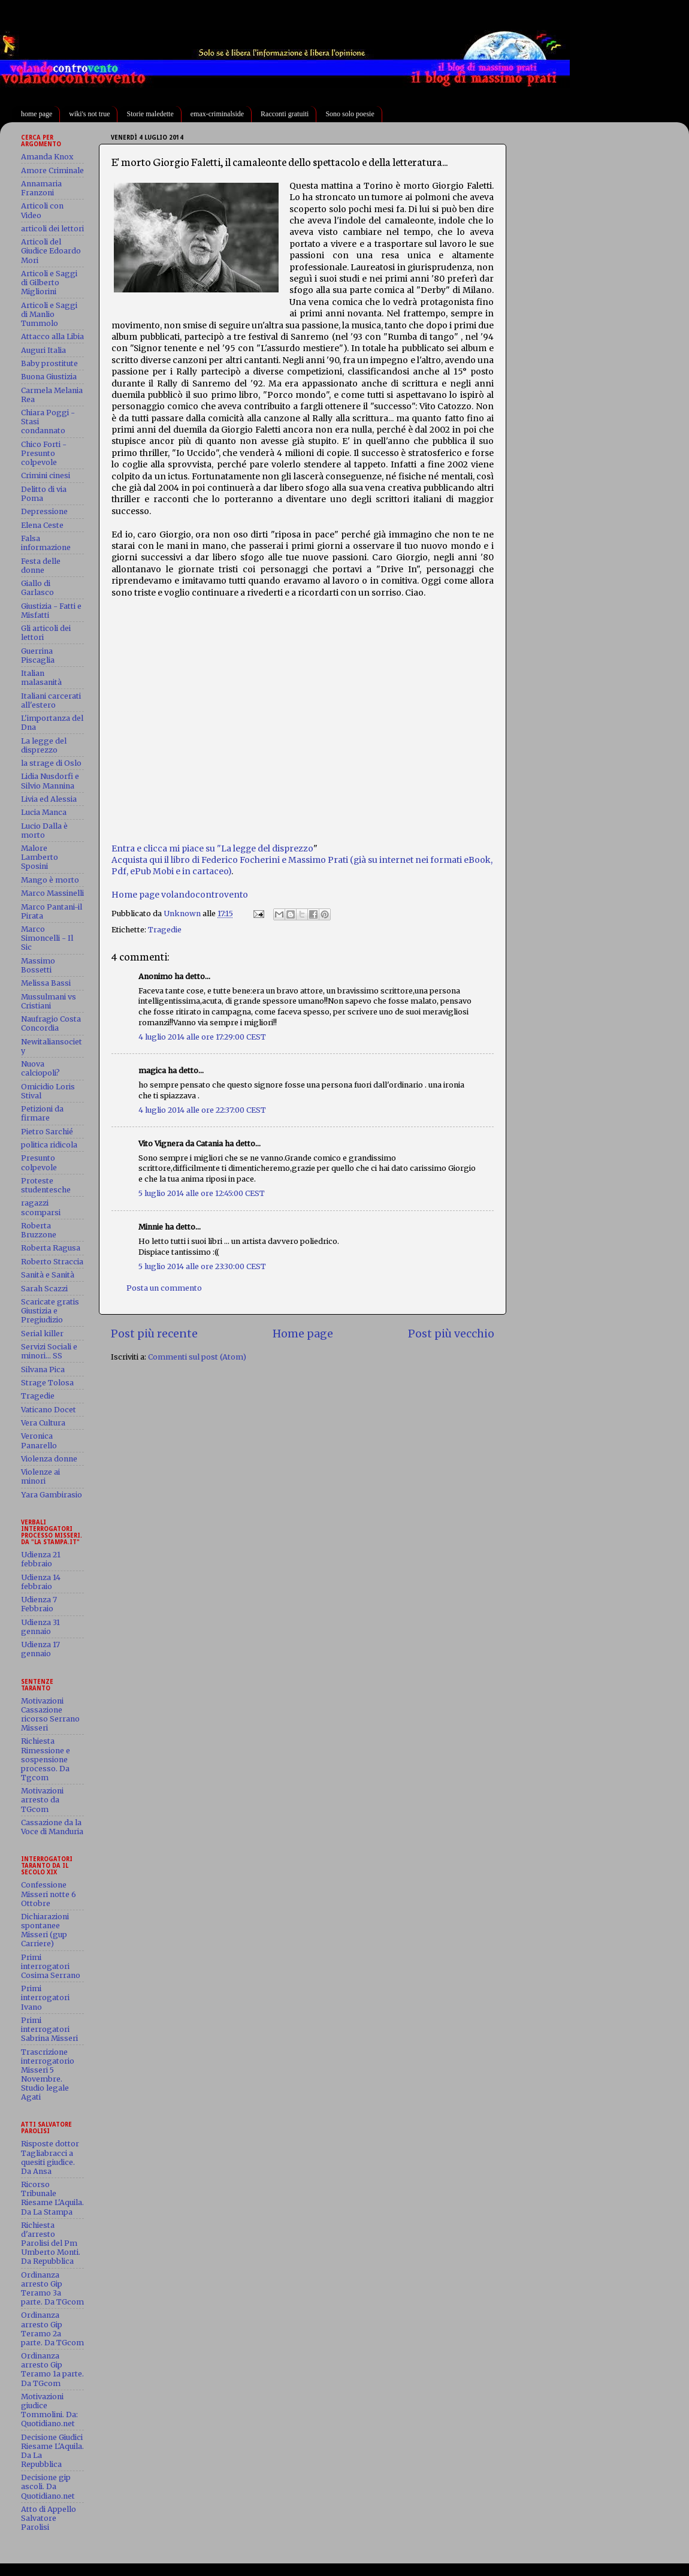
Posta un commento (164, 1288)
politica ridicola (49, 1144)
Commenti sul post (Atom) (197, 1356)
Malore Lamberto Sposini (39, 857)
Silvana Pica (43, 1369)
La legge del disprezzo (44, 745)
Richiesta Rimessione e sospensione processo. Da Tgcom (45, 1759)
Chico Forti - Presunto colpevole (44, 453)
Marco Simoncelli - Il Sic (47, 938)
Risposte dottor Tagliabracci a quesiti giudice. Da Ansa (50, 2157)
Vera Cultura (43, 1422)
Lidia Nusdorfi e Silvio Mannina (50, 781)
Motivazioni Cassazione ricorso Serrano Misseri (50, 1714)
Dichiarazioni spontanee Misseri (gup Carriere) (45, 1930)
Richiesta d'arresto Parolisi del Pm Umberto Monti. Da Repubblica (50, 2243)
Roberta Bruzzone (38, 1230)
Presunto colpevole (39, 1162)
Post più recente (154, 1333)
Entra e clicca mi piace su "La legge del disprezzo (212, 848)
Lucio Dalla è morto (44, 830)
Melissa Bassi (46, 983)
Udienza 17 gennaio (40, 1649)
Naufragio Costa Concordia (51, 1023)
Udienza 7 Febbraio (39, 1604)
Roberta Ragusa (50, 1247)
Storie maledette (149, 114)
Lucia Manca (44, 812)
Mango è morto (50, 879)
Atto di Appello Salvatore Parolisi (48, 2518)
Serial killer (42, 1333)
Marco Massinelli (52, 893)
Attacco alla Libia (52, 336)
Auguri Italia (43, 350)
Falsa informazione (46, 543)
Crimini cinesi (45, 475)
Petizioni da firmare (42, 1113)
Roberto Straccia (52, 1261)
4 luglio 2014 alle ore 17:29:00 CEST (202, 1036)
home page (36, 114)
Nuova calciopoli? (40, 1068)
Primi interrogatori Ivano (45, 1997)
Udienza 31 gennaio (40, 1627)
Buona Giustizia (49, 376)
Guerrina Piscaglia (38, 656)
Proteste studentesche (46, 1185)
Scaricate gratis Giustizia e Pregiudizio (50, 1310)
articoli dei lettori (52, 228)
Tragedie (165, 929)
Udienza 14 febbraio (41, 1582)
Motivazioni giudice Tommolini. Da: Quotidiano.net (49, 2410)
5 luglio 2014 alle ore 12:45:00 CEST (201, 1193)
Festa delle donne (41, 566)
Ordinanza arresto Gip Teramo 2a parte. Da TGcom (52, 2329)
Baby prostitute (49, 363)
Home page (303, 1333)
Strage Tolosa (47, 1382)
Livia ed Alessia (49, 799)
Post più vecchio (451, 1333)
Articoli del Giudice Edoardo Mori (51, 250)
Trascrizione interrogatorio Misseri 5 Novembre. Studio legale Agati (47, 2074)
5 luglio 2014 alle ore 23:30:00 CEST (202, 1266)
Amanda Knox (47, 156)
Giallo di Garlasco (37, 588)
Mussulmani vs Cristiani (48, 1001)
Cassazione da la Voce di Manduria (52, 1827)
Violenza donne (49, 1458)
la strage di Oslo (51, 763)
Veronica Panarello (39, 1440)
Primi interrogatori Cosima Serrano (50, 1966)
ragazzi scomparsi (41, 1207)
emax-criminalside (217, 114)
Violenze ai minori (40, 1476)
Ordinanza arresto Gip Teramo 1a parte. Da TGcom (52, 2369)
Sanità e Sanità (47, 1274)
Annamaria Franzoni (41, 188)
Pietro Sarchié (47, 1131)
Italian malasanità (41, 678)
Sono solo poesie (349, 114)
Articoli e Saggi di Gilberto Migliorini (49, 282)
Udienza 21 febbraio (41, 1559)
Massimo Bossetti (38, 965)
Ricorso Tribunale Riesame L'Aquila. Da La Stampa (52, 2198)
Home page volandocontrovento (179, 894)
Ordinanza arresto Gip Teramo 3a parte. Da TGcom (52, 2288)
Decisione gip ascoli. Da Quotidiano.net (48, 2486)
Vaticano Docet (48, 1409)
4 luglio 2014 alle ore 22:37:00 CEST (202, 1110)
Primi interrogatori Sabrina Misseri (49, 2029)
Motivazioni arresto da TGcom (42, 1799)
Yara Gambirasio (51, 1494)
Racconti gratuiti (285, 114)
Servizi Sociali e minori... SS (49, 1351)
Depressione (44, 511)
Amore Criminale (52, 170)
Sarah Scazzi (44, 1288)
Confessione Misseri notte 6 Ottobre (48, 1893)
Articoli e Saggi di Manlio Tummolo (49, 314)
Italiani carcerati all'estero (51, 700)
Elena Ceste (42, 525)
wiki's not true (89, 114)
